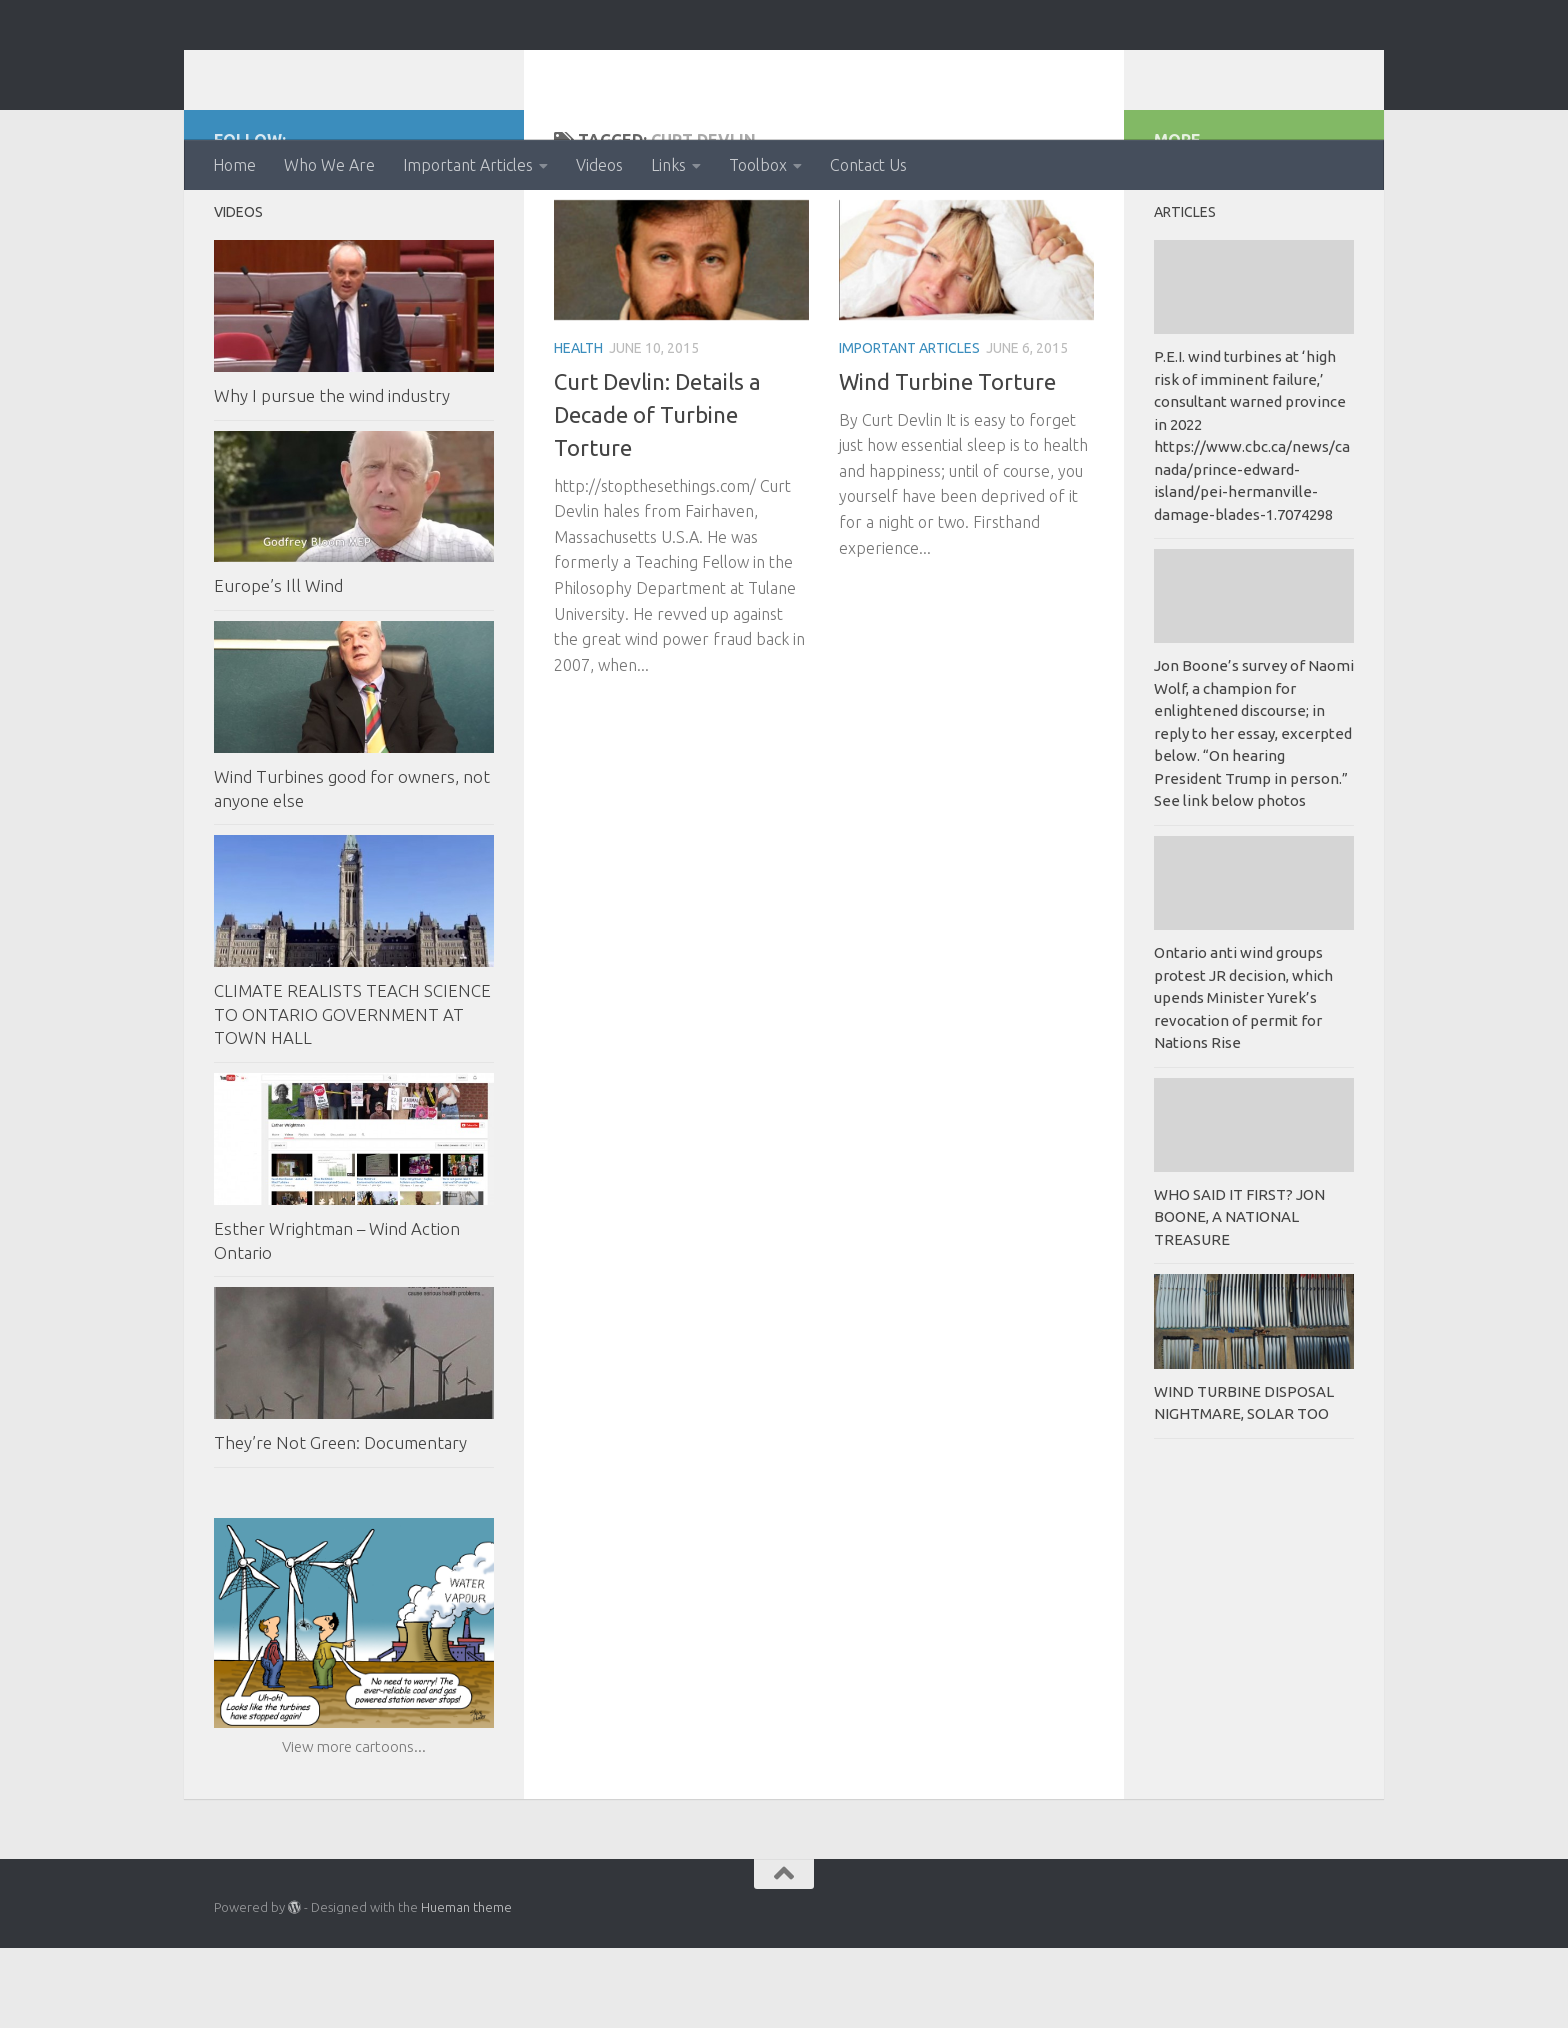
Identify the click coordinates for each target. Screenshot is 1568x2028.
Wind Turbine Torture (947, 461)
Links (668, 165)
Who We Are (329, 165)
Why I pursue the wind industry (332, 475)
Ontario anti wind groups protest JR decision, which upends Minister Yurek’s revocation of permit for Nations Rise (1243, 1077)
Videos (599, 165)
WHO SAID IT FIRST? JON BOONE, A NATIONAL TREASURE (1239, 1297)
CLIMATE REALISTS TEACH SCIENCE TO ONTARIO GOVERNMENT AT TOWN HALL (352, 1094)
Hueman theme (466, 1987)
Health (578, 428)
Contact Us (868, 165)
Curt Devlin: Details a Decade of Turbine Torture (657, 494)
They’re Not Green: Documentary (340, 1522)
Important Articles (468, 165)
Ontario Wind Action (413, 69)
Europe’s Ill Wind (278, 665)
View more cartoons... (354, 1826)
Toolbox (758, 165)
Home (234, 165)
